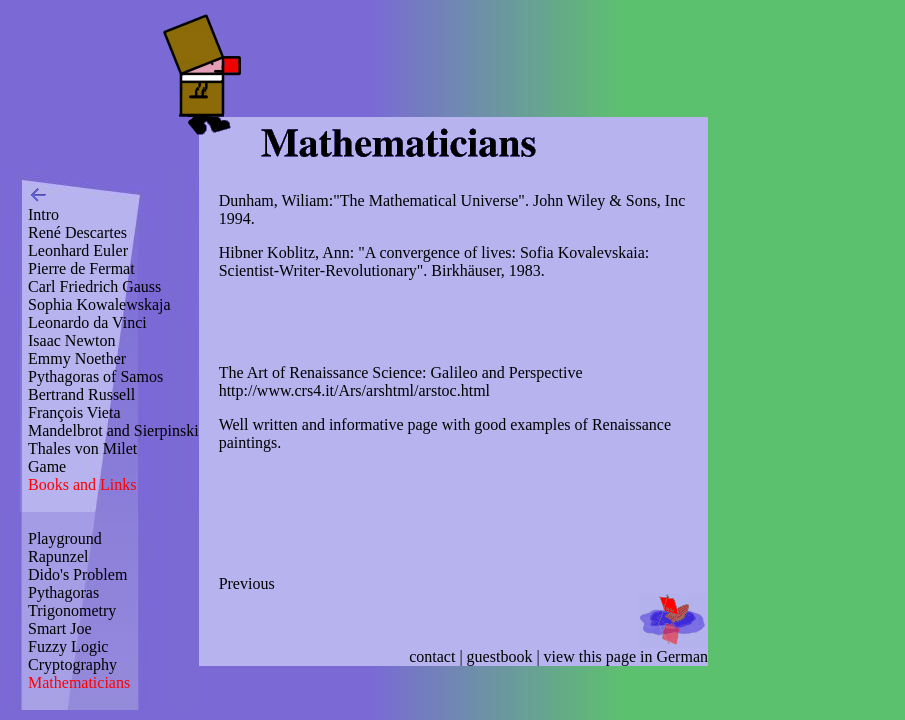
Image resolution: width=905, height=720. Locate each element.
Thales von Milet (82, 448)
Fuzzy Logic (68, 646)
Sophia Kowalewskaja (99, 304)
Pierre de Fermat (81, 268)
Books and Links (82, 484)
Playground (65, 538)
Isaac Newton (72, 340)
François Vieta (74, 412)
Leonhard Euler (78, 250)
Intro (43, 214)
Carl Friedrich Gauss (94, 286)
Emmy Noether (77, 358)
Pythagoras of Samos (95, 376)
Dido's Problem (77, 574)
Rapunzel (58, 556)
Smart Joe (60, 628)
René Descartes (77, 232)
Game (47, 466)
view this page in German (626, 656)
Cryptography (72, 664)
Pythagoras (63, 592)
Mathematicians (79, 682)
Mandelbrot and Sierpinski (113, 430)
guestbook (500, 656)
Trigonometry (72, 610)
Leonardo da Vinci (87, 322)
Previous (247, 583)
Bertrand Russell (81, 394)
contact (432, 656)
